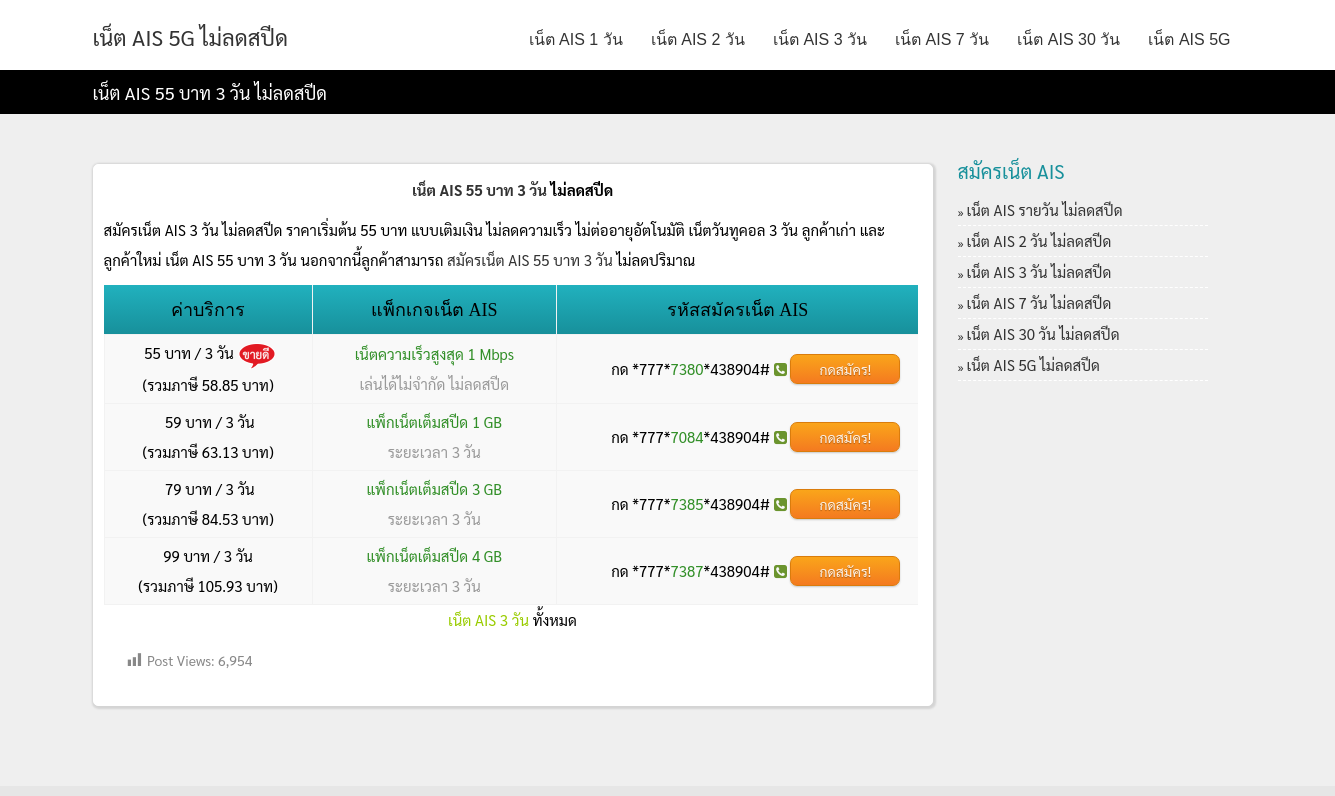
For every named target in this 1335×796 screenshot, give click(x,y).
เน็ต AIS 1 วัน (576, 39)
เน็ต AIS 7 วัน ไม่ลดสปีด (1039, 302)
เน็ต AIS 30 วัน (1068, 39)
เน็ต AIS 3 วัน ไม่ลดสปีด (1039, 271)
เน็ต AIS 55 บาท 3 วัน (479, 189)
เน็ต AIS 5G (1189, 39)
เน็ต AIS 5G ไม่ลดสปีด (191, 37)
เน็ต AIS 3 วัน (820, 39)
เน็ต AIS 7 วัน (942, 39)
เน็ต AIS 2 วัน (698, 39)
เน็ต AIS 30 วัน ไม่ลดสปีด (1043, 333)
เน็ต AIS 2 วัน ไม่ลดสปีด (1039, 240)
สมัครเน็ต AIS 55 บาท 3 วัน (530, 259)
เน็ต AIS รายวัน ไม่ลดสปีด (1045, 209)
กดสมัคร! (845, 369)
